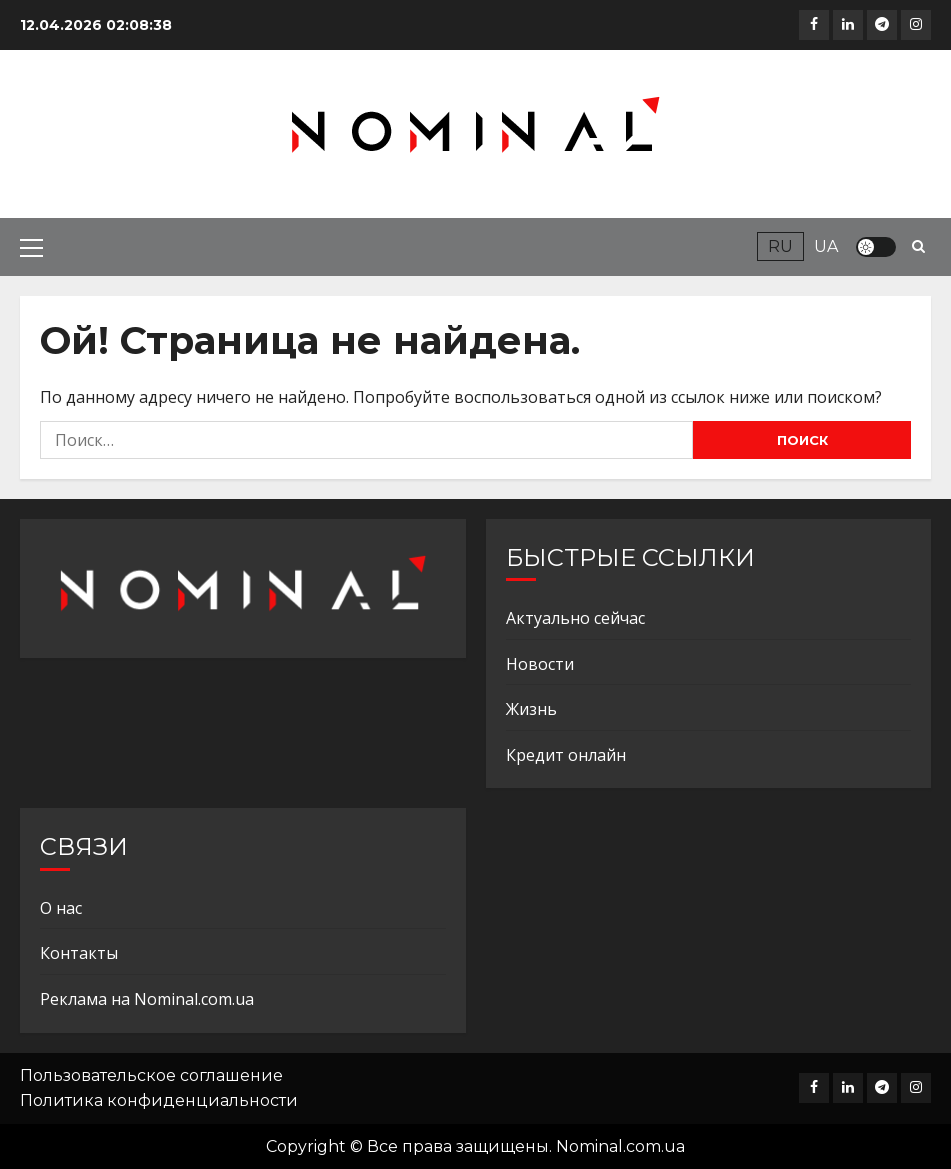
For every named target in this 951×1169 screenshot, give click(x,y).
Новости (540, 664)
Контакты (79, 953)
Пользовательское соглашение (151, 1075)
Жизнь (531, 709)
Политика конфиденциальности (159, 1100)
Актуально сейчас (575, 618)
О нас (61, 908)
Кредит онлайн (566, 755)
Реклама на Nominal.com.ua (147, 999)
